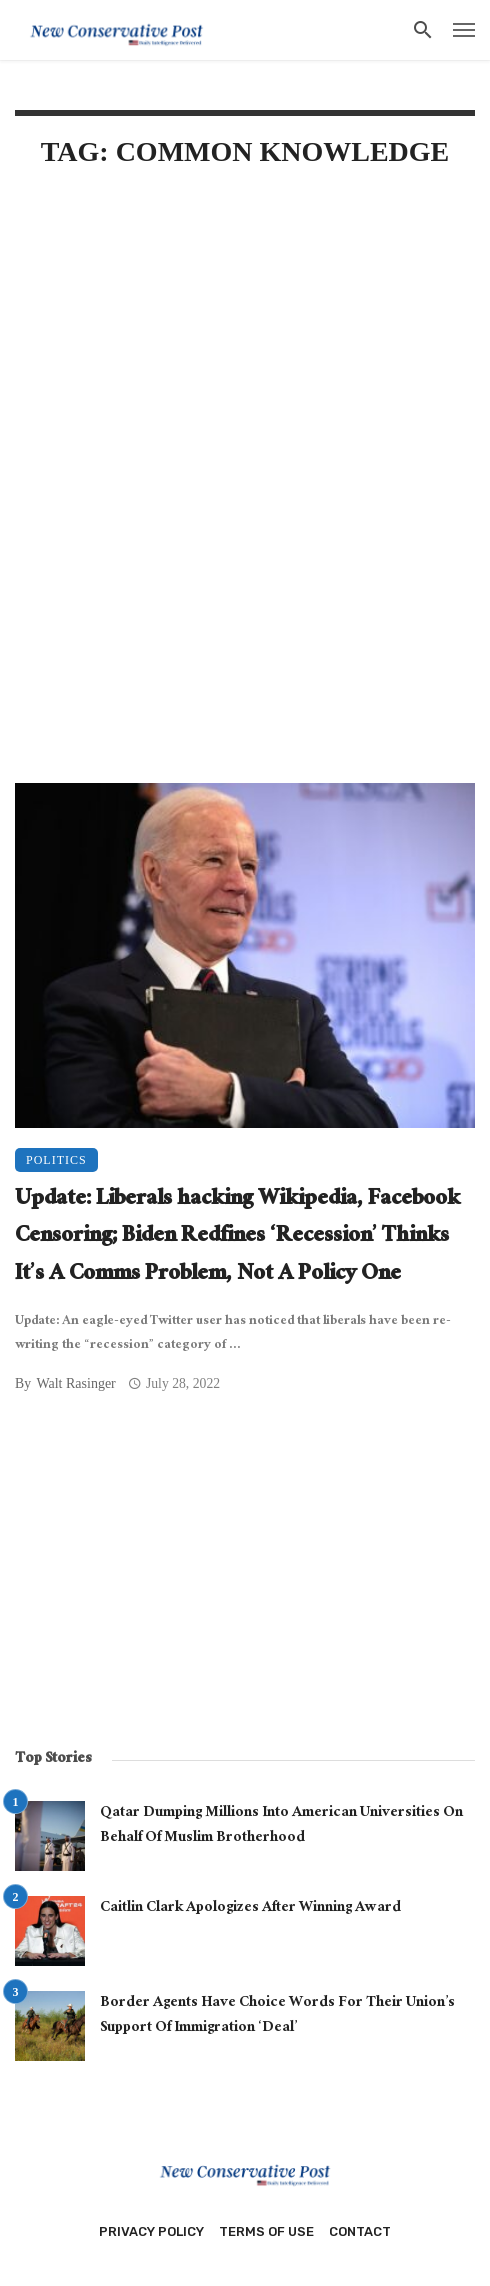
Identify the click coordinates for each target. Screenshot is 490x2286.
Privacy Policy (151, 2231)
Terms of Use (266, 2231)
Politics (56, 1160)
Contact (360, 2231)
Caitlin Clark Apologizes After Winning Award (250, 1909)
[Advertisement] (245, 347)
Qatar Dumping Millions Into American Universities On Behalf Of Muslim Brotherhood (281, 1826)
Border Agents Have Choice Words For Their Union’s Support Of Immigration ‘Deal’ (277, 2016)
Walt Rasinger (75, 1383)
